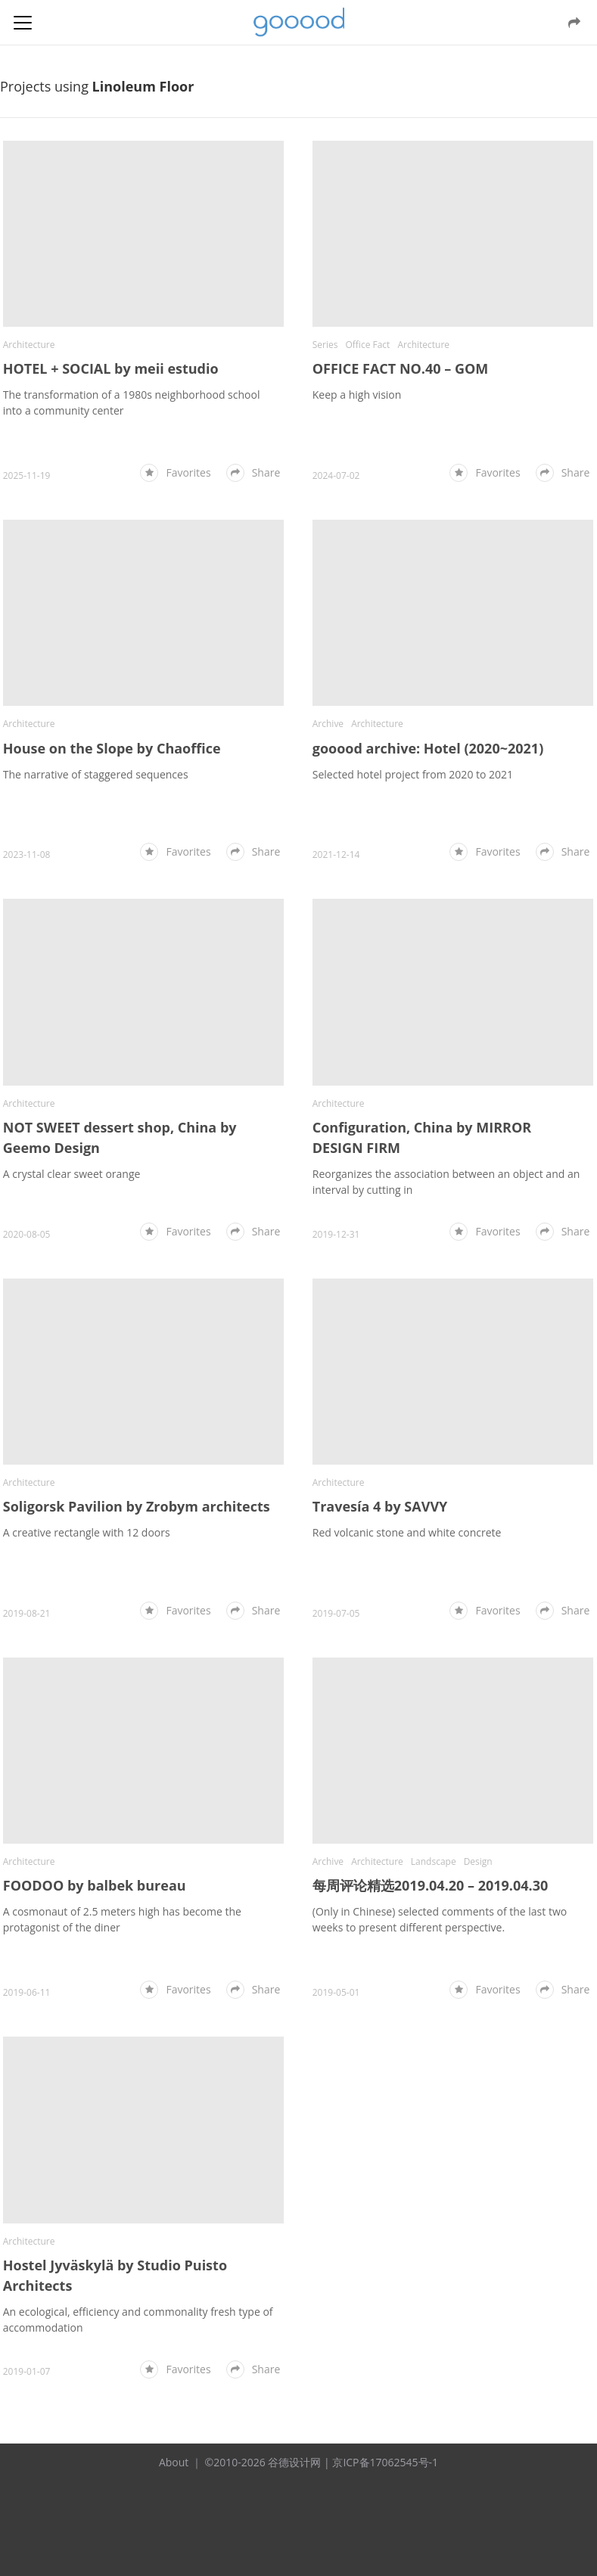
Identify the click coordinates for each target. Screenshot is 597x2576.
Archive (328, 712)
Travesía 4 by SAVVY (380, 1483)
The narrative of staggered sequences (95, 762)
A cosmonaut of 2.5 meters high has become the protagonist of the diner (122, 1890)
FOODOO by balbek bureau (94, 1856)
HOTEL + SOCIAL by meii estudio (111, 362)
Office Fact (367, 338)
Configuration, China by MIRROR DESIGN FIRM (421, 1119)
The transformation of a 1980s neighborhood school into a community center (131, 396)
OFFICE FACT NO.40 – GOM (400, 362)
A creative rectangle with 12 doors (86, 1509)
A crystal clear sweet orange (72, 1155)
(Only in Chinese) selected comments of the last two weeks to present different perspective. (439, 1890)
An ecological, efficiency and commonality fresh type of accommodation (138, 2284)
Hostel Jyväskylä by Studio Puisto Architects (115, 2239)
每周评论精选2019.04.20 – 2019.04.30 (430, 1856)
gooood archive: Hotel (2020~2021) (427, 736)
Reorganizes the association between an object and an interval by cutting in (446, 1163)
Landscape (433, 1832)
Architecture (29, 338)
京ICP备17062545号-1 (385, 2426)
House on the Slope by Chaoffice (112, 736)
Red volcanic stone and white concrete (407, 1509)
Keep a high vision (357, 388)
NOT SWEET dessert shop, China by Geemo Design (120, 1119)
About (173, 2426)
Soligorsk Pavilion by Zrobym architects (136, 1483)
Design (478, 1832)
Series (325, 338)
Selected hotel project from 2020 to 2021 (412, 762)
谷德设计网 (298, 22)
